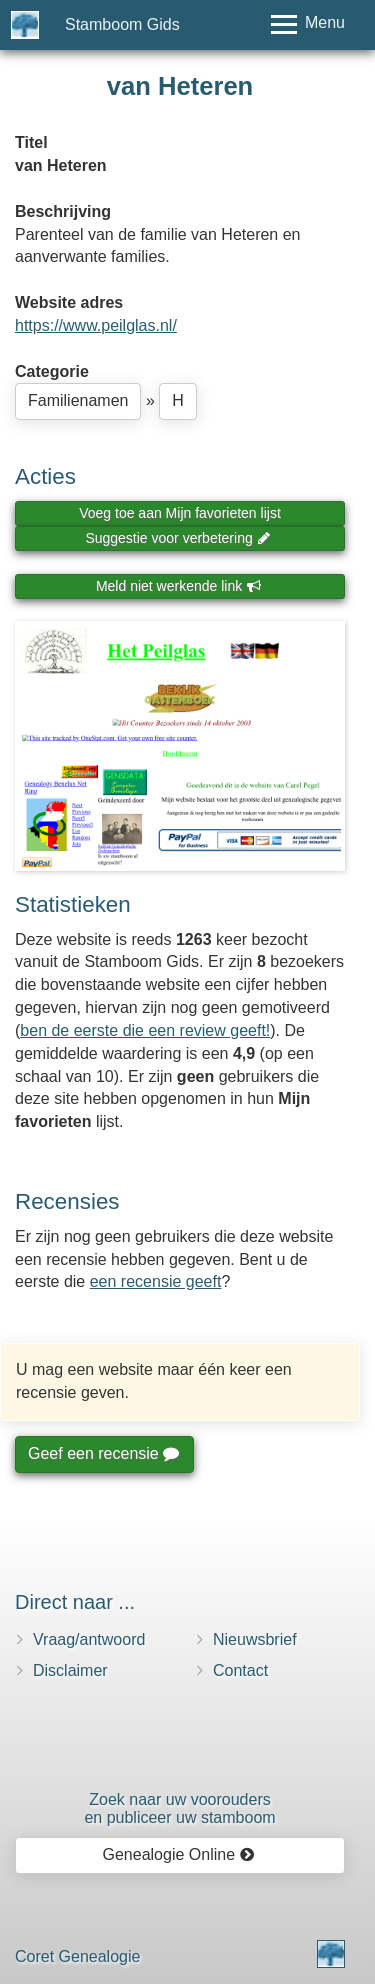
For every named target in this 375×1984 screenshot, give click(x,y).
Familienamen (78, 400)
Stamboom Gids (122, 24)
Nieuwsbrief (255, 1639)
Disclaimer (70, 1670)
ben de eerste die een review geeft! (145, 1030)
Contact (240, 1670)
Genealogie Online (179, 1854)
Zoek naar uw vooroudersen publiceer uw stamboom (179, 1808)
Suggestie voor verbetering (178, 538)
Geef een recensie (103, 1453)
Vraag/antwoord (89, 1639)
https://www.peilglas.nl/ (96, 325)
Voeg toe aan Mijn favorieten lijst (180, 513)
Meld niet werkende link (178, 586)
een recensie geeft (156, 1281)
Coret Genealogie (77, 1956)
